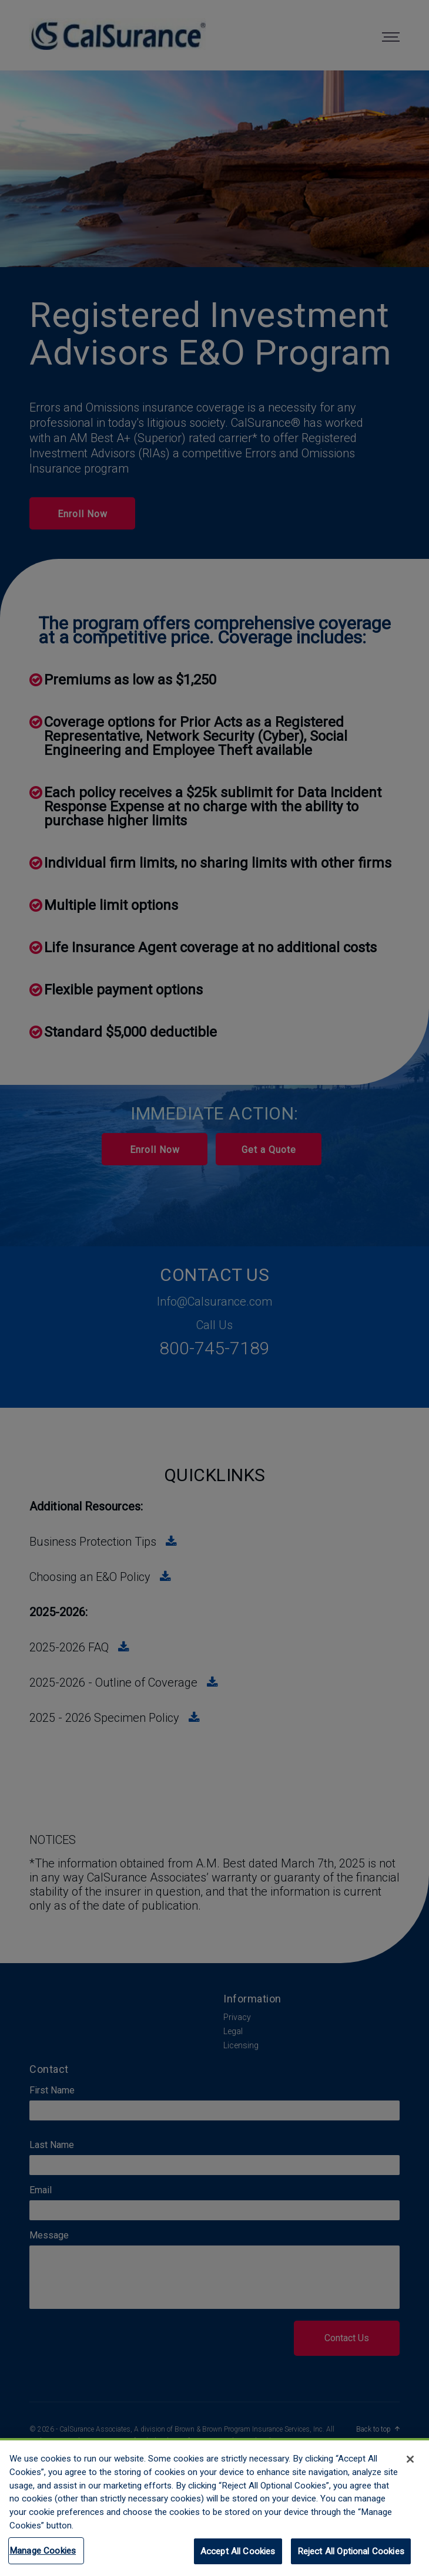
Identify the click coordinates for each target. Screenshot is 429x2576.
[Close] (410, 2464)
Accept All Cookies (238, 2556)
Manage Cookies (42, 2556)
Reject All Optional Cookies (350, 2556)
